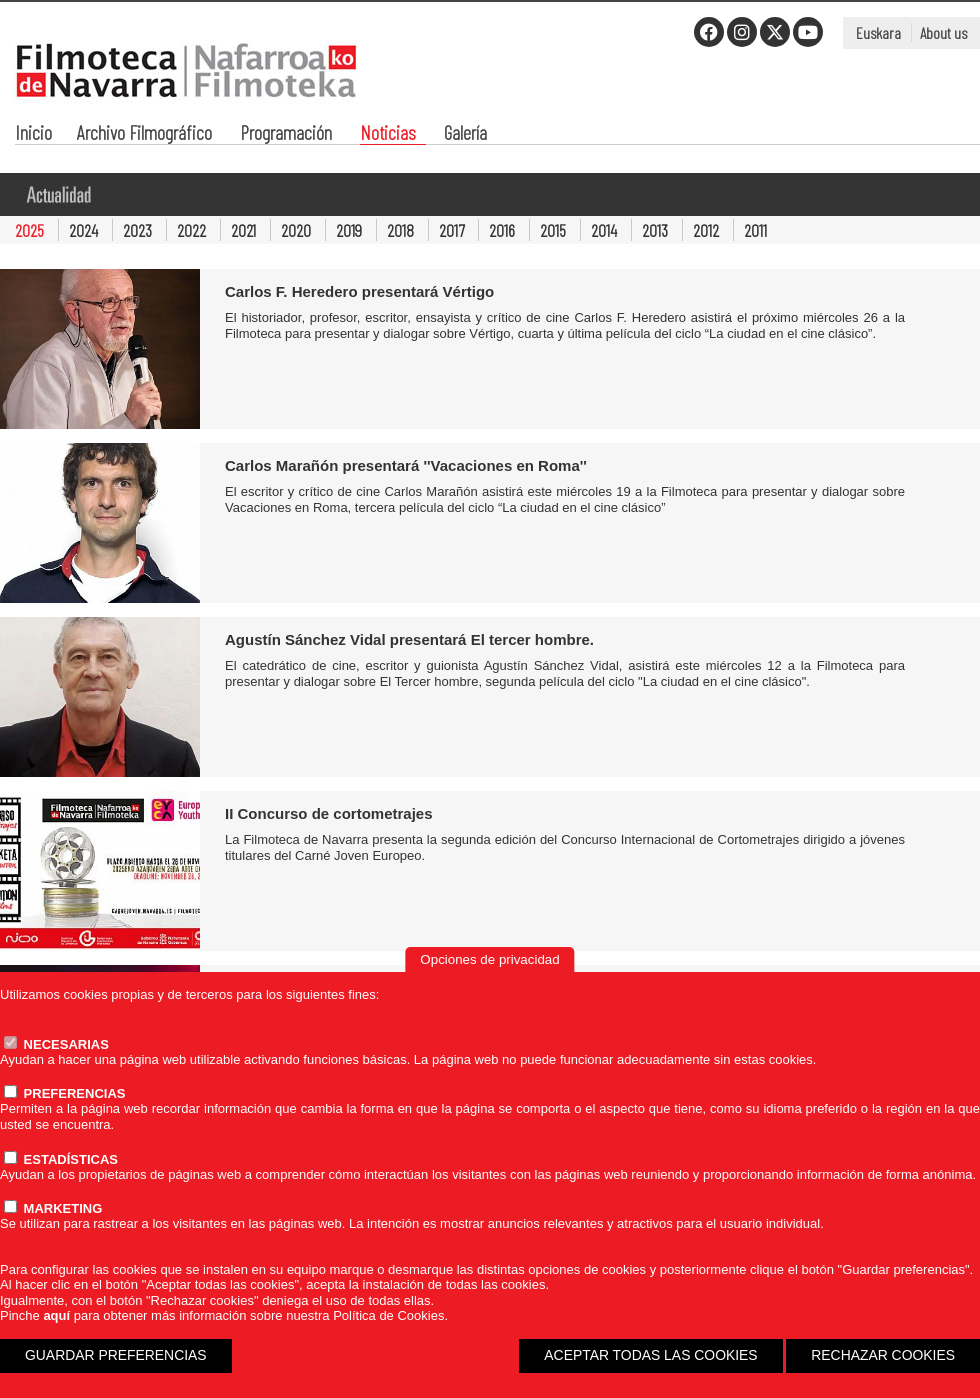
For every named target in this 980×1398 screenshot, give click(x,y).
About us (943, 32)
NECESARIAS (56, 1044)
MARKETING (53, 1208)
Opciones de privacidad (489, 959)
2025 (29, 230)
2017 (451, 230)
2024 (83, 230)
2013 (655, 230)
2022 (191, 230)
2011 (755, 230)
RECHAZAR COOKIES (883, 1355)
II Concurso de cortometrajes (329, 813)
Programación (286, 134)
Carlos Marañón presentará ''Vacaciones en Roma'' (406, 465)
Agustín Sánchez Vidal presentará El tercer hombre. (409, 639)
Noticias (388, 134)
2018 (400, 230)
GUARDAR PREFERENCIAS (116, 1355)
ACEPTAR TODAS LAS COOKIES (650, 1355)
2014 (604, 230)
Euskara (878, 32)
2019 (349, 230)
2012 (706, 230)
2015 (553, 230)
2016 (502, 230)
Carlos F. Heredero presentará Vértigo (359, 291)
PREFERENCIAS (64, 1093)
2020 (296, 230)
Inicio (33, 134)
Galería (465, 134)
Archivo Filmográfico (144, 134)
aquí (56, 1315)
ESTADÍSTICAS (61, 1159)
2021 (243, 230)
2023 (137, 230)
